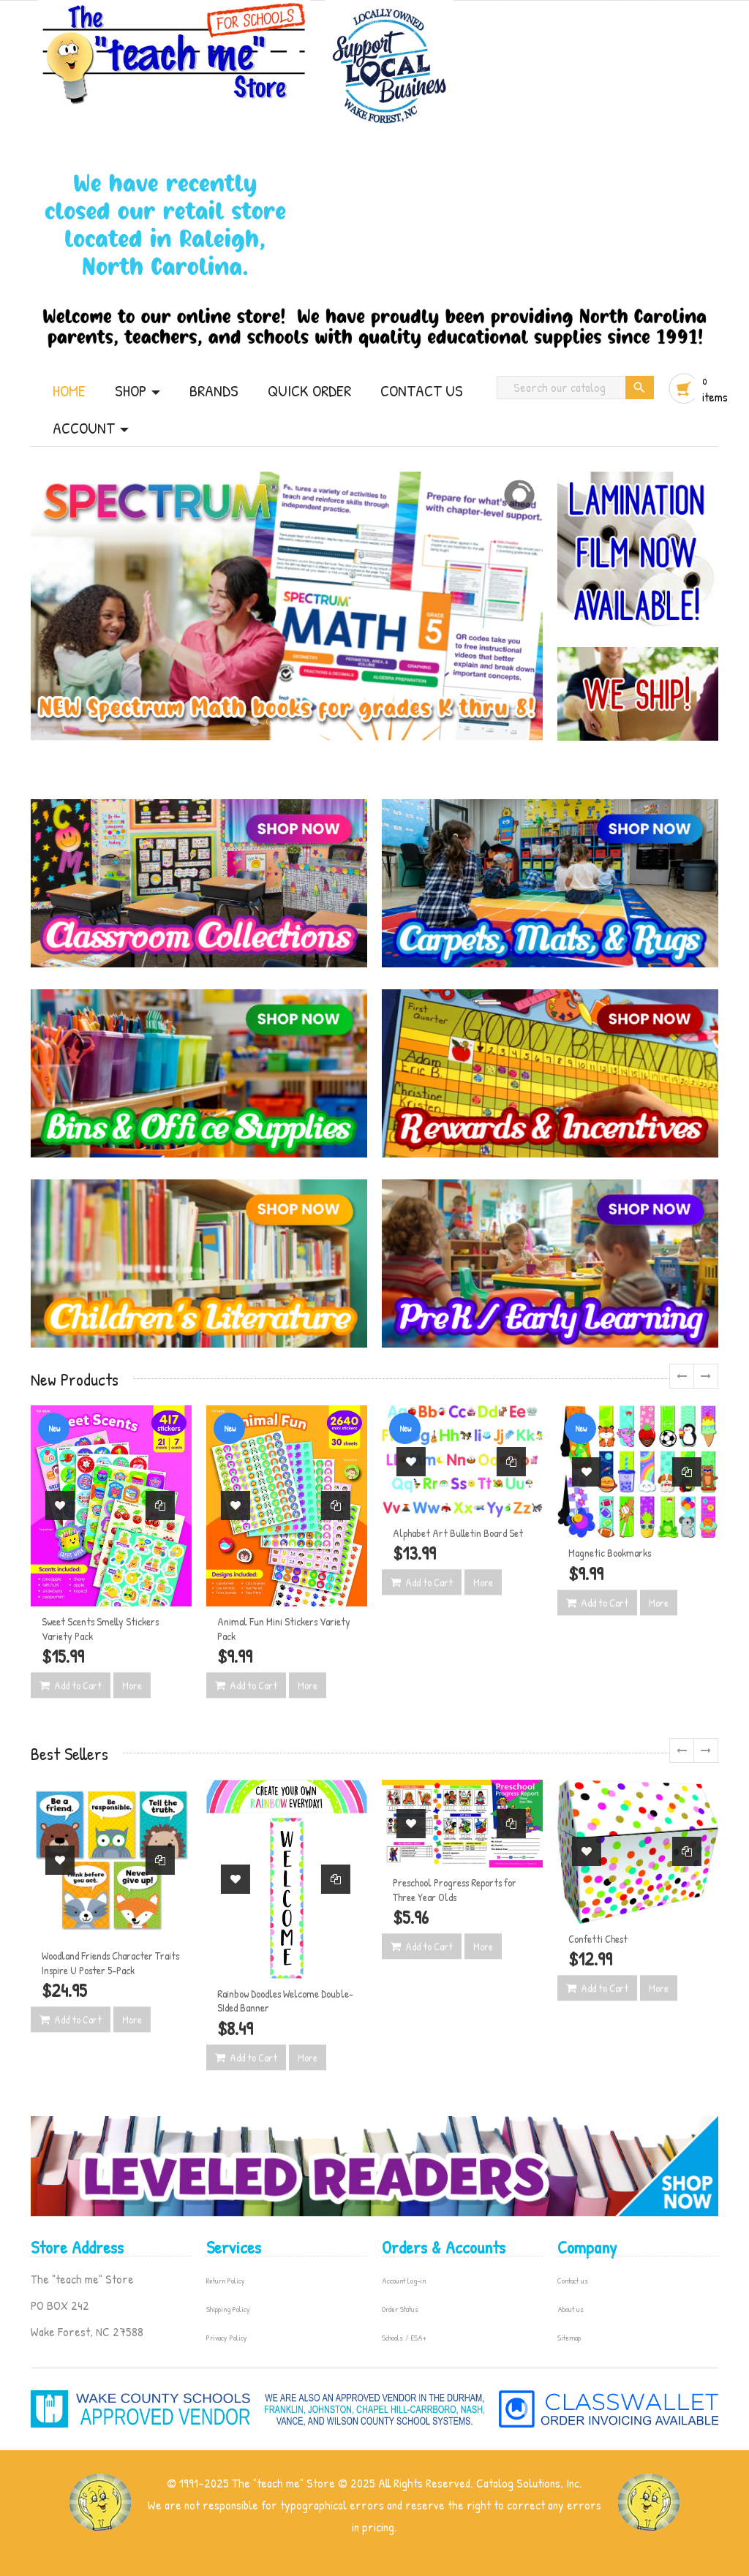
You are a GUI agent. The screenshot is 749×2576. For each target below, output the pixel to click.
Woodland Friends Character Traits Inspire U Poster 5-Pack (110, 1963)
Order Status (400, 2309)
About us (570, 2309)
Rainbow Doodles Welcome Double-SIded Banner (285, 2001)
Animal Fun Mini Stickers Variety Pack (283, 1629)
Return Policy (225, 2280)
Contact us (572, 2280)
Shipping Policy (228, 2309)
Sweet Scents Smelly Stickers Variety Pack (100, 1629)
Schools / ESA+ (404, 2338)
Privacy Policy (226, 2338)
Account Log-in (404, 2280)
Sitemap (569, 2338)
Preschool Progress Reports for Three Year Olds (454, 1890)
